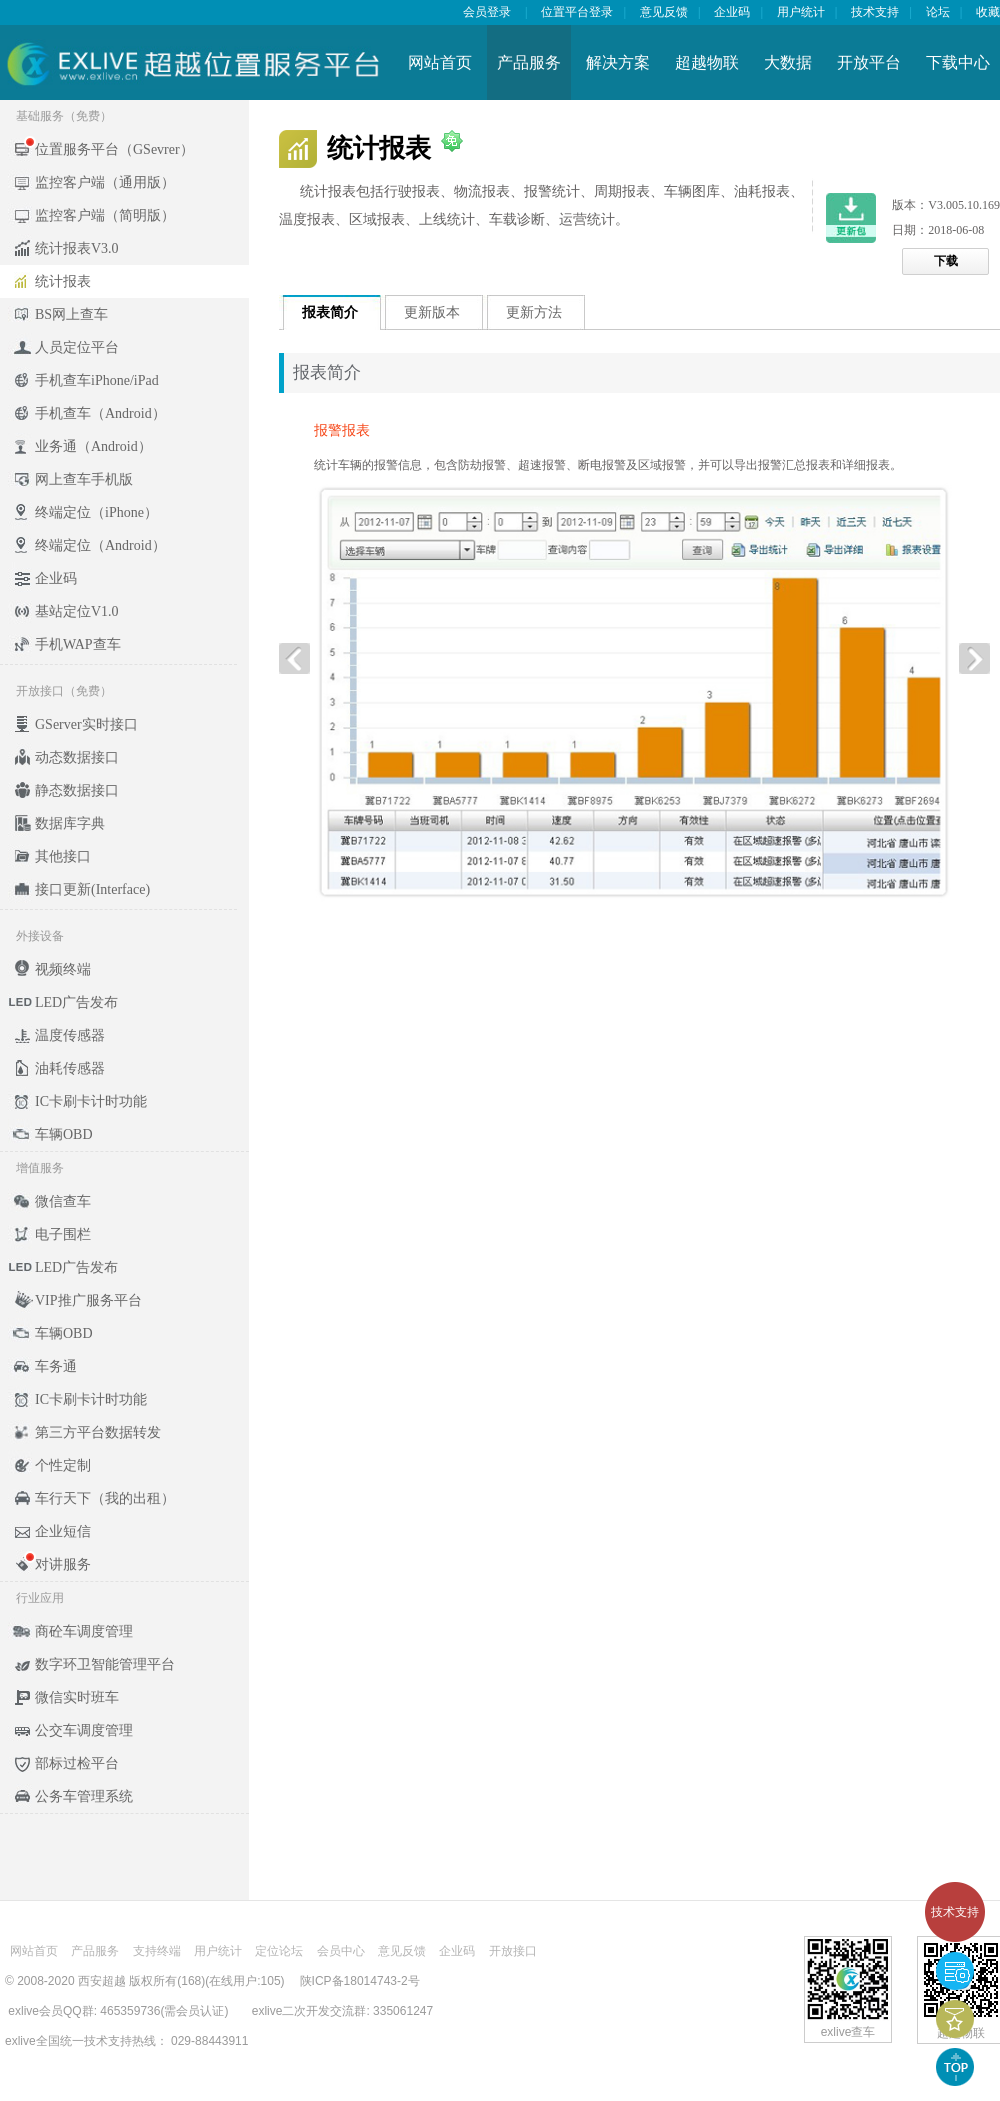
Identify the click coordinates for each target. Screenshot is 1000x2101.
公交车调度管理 (84, 1730)
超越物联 (707, 62)
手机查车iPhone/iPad (97, 380)
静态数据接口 (77, 790)
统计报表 (63, 281)
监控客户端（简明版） (105, 215)
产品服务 (529, 62)
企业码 (732, 12)
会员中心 (341, 1951)
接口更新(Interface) (92, 889)
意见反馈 (664, 12)
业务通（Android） (93, 446)
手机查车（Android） (100, 413)
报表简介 (330, 312)
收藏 (988, 12)
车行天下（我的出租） (105, 1498)
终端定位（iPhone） (96, 512)
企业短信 (63, 1531)
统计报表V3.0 (77, 248)
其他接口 (63, 856)
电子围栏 (63, 1234)
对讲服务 (63, 1564)
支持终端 (157, 1951)
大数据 (788, 62)
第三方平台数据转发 (98, 1432)
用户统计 (801, 12)
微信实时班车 (77, 1697)
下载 (946, 261)
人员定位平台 (77, 347)
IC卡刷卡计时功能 (91, 1101)
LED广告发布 (76, 1002)
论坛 (938, 12)
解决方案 (618, 62)
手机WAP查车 (78, 644)
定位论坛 (279, 1951)
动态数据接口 (77, 757)
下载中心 (958, 62)
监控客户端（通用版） (105, 182)
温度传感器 (70, 1035)
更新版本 (432, 312)
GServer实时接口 (86, 724)
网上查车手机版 (84, 479)
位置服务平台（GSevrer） (114, 149)
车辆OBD (64, 1134)
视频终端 (63, 969)
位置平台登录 (577, 12)
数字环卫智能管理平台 (105, 1664)
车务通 (56, 1366)
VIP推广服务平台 (88, 1300)
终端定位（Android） (100, 545)
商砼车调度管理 (84, 1631)
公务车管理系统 (84, 1796)
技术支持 (955, 1912)
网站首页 (440, 62)
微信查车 (63, 1201)
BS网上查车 (71, 314)
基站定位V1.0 (77, 611)
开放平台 (869, 62)
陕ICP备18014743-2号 (360, 1981)
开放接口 (513, 1951)
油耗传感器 (70, 1068)
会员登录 (487, 12)
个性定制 (63, 1465)
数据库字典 (70, 823)
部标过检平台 (77, 1763)
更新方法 (534, 312)
